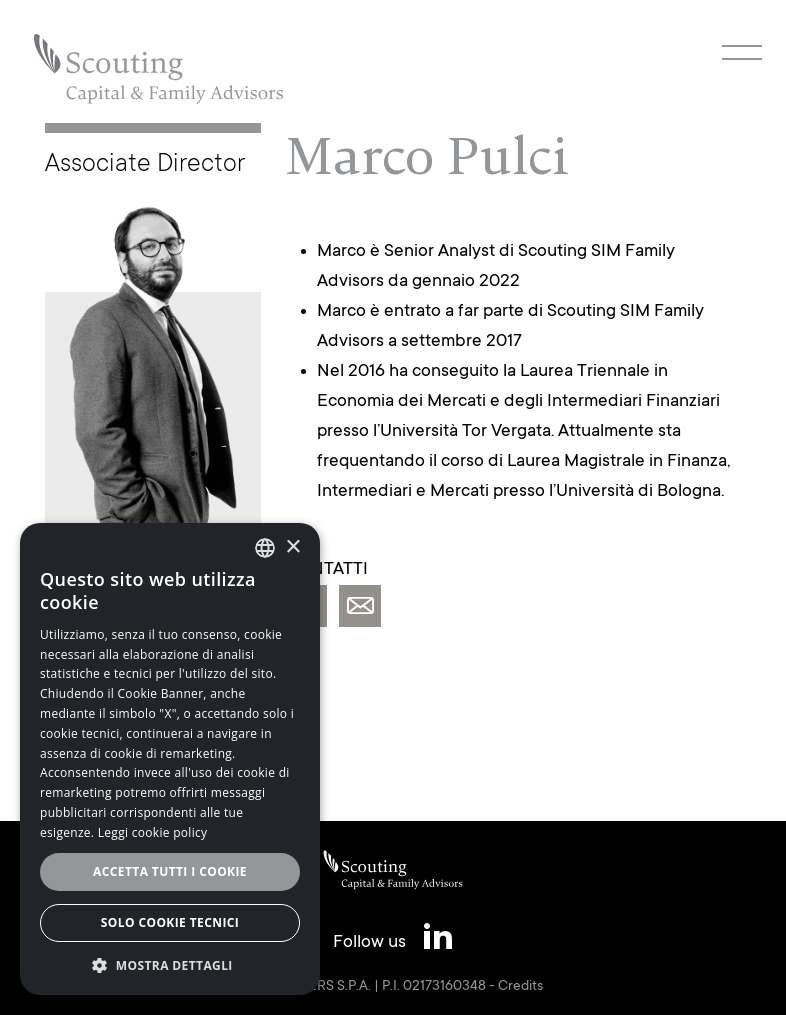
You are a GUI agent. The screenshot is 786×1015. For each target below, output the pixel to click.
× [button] (292, 547)
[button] (170, 965)
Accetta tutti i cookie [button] (170, 871)
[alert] (170, 759)
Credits (520, 987)
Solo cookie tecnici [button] (170, 922)
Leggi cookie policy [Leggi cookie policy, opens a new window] (153, 832)
